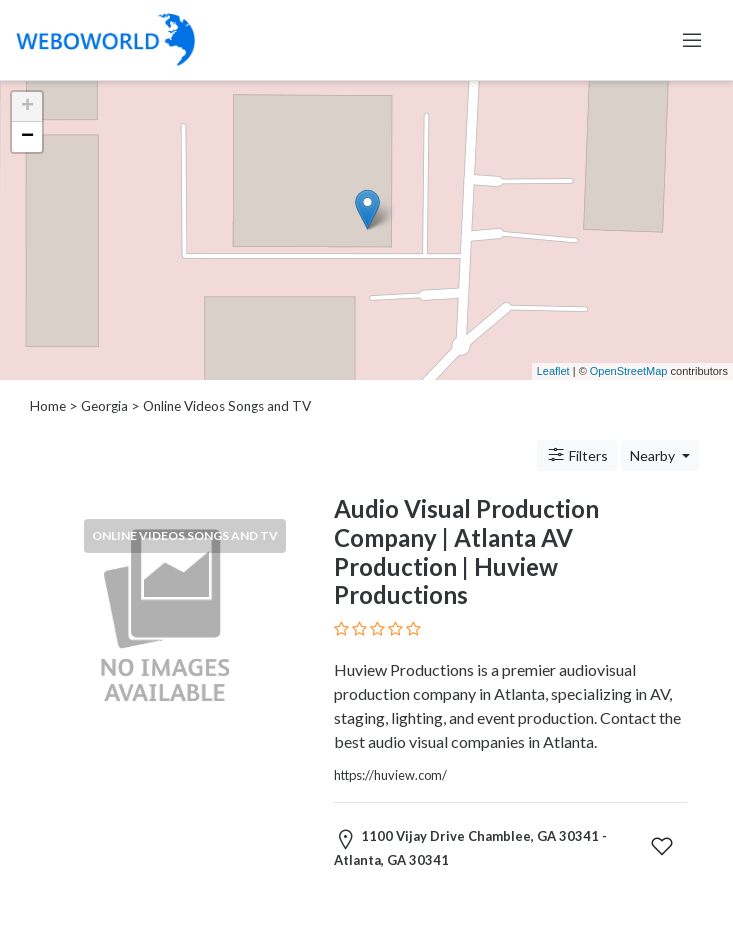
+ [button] (27, 107)
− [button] (27, 137)
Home (48, 406)
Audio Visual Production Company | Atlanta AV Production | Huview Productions (466, 551)
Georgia (104, 406)
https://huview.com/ (390, 775)
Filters (577, 455)
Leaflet (553, 371)
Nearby (654, 455)
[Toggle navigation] (692, 40)
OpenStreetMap (629, 371)
